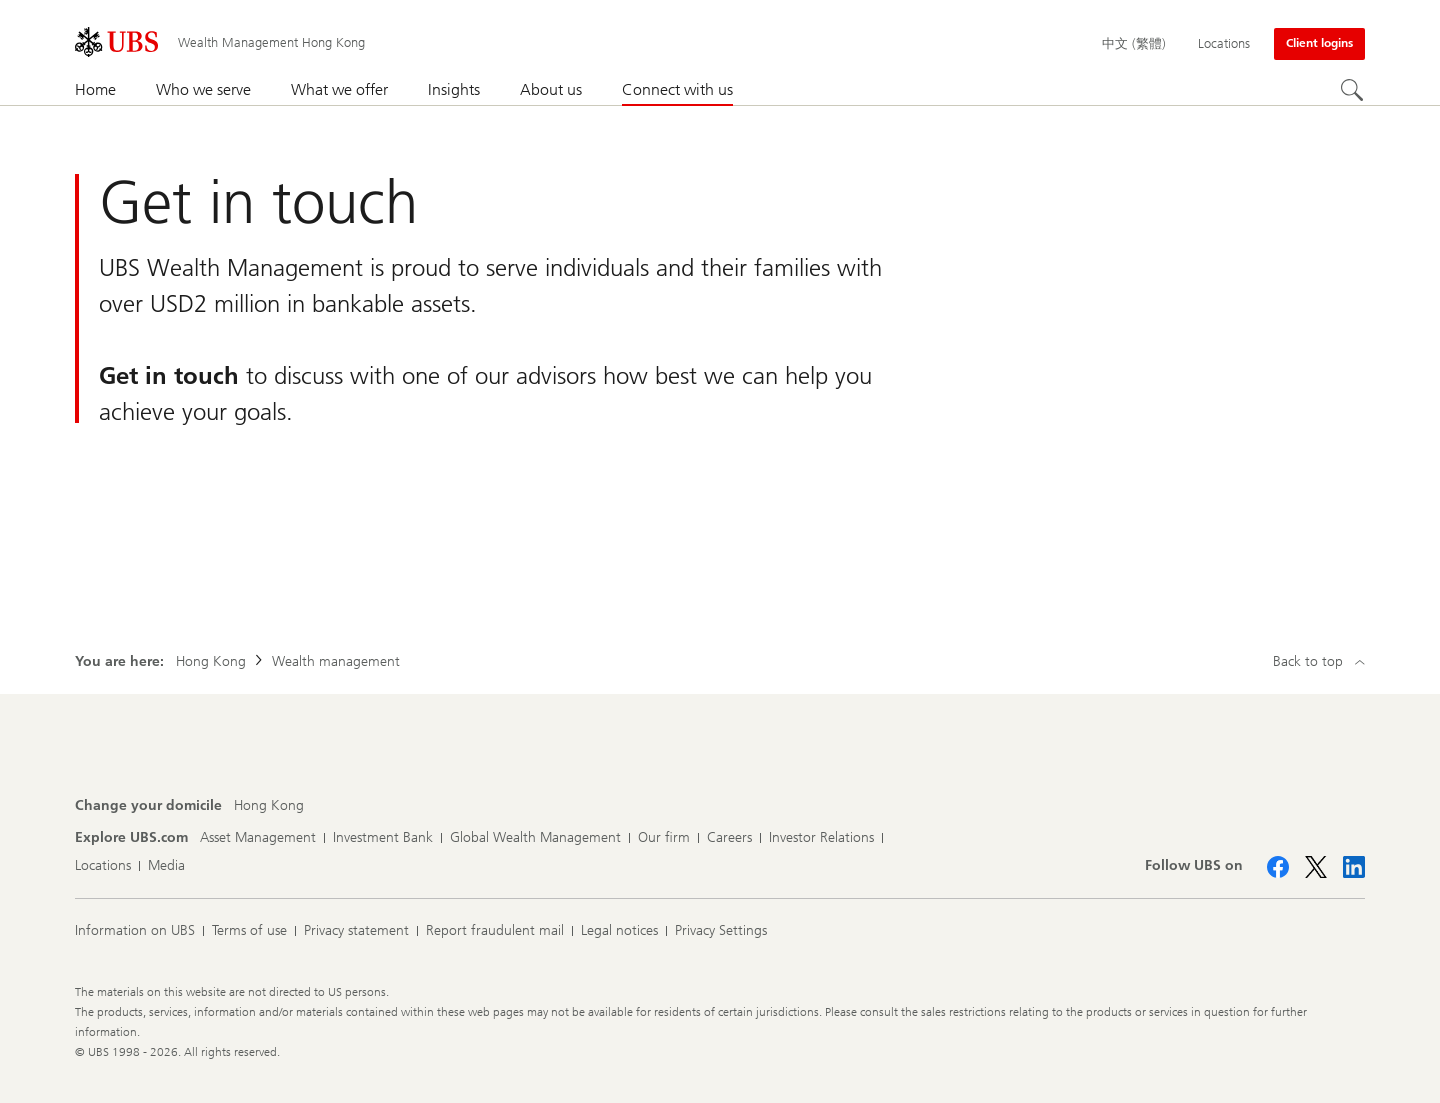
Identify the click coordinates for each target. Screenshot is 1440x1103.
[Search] (1353, 91)
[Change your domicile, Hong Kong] (269, 806)
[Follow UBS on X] (1316, 867)
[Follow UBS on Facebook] (1278, 867)
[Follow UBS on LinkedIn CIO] (1354, 867)
